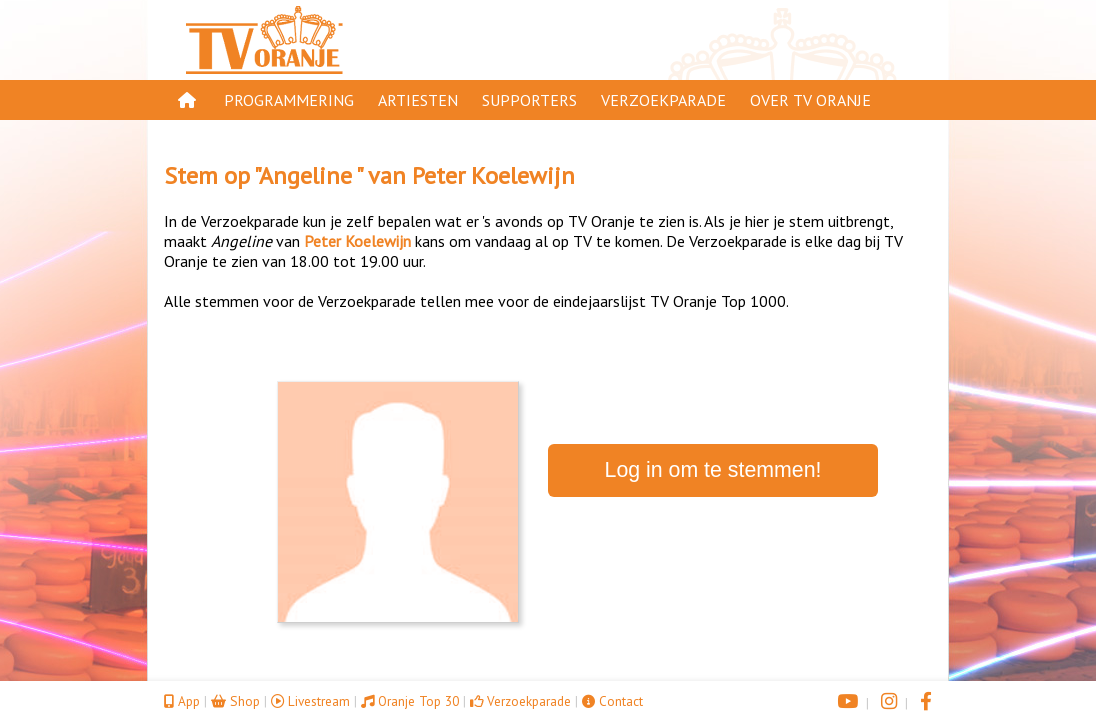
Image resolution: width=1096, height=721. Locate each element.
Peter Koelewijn (493, 175)
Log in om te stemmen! (713, 470)
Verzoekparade (663, 100)
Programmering (289, 100)
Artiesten (418, 100)
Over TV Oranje (810, 100)
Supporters (529, 100)
